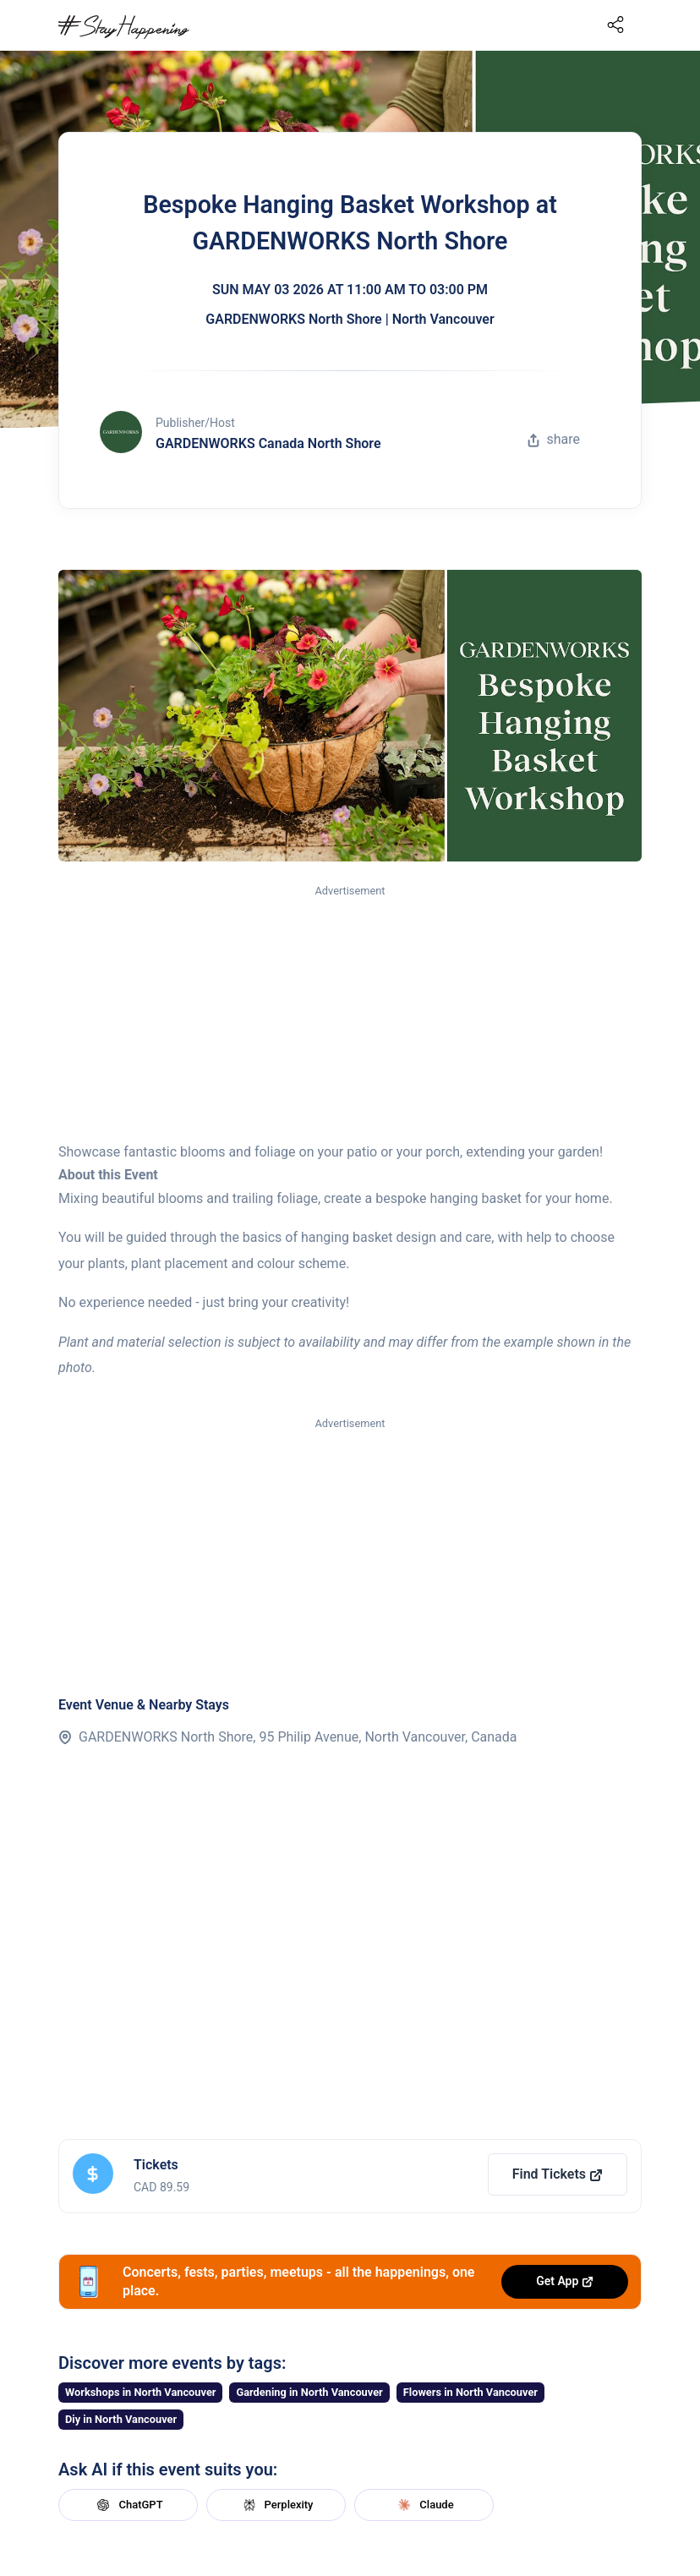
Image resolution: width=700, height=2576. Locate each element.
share (554, 439)
